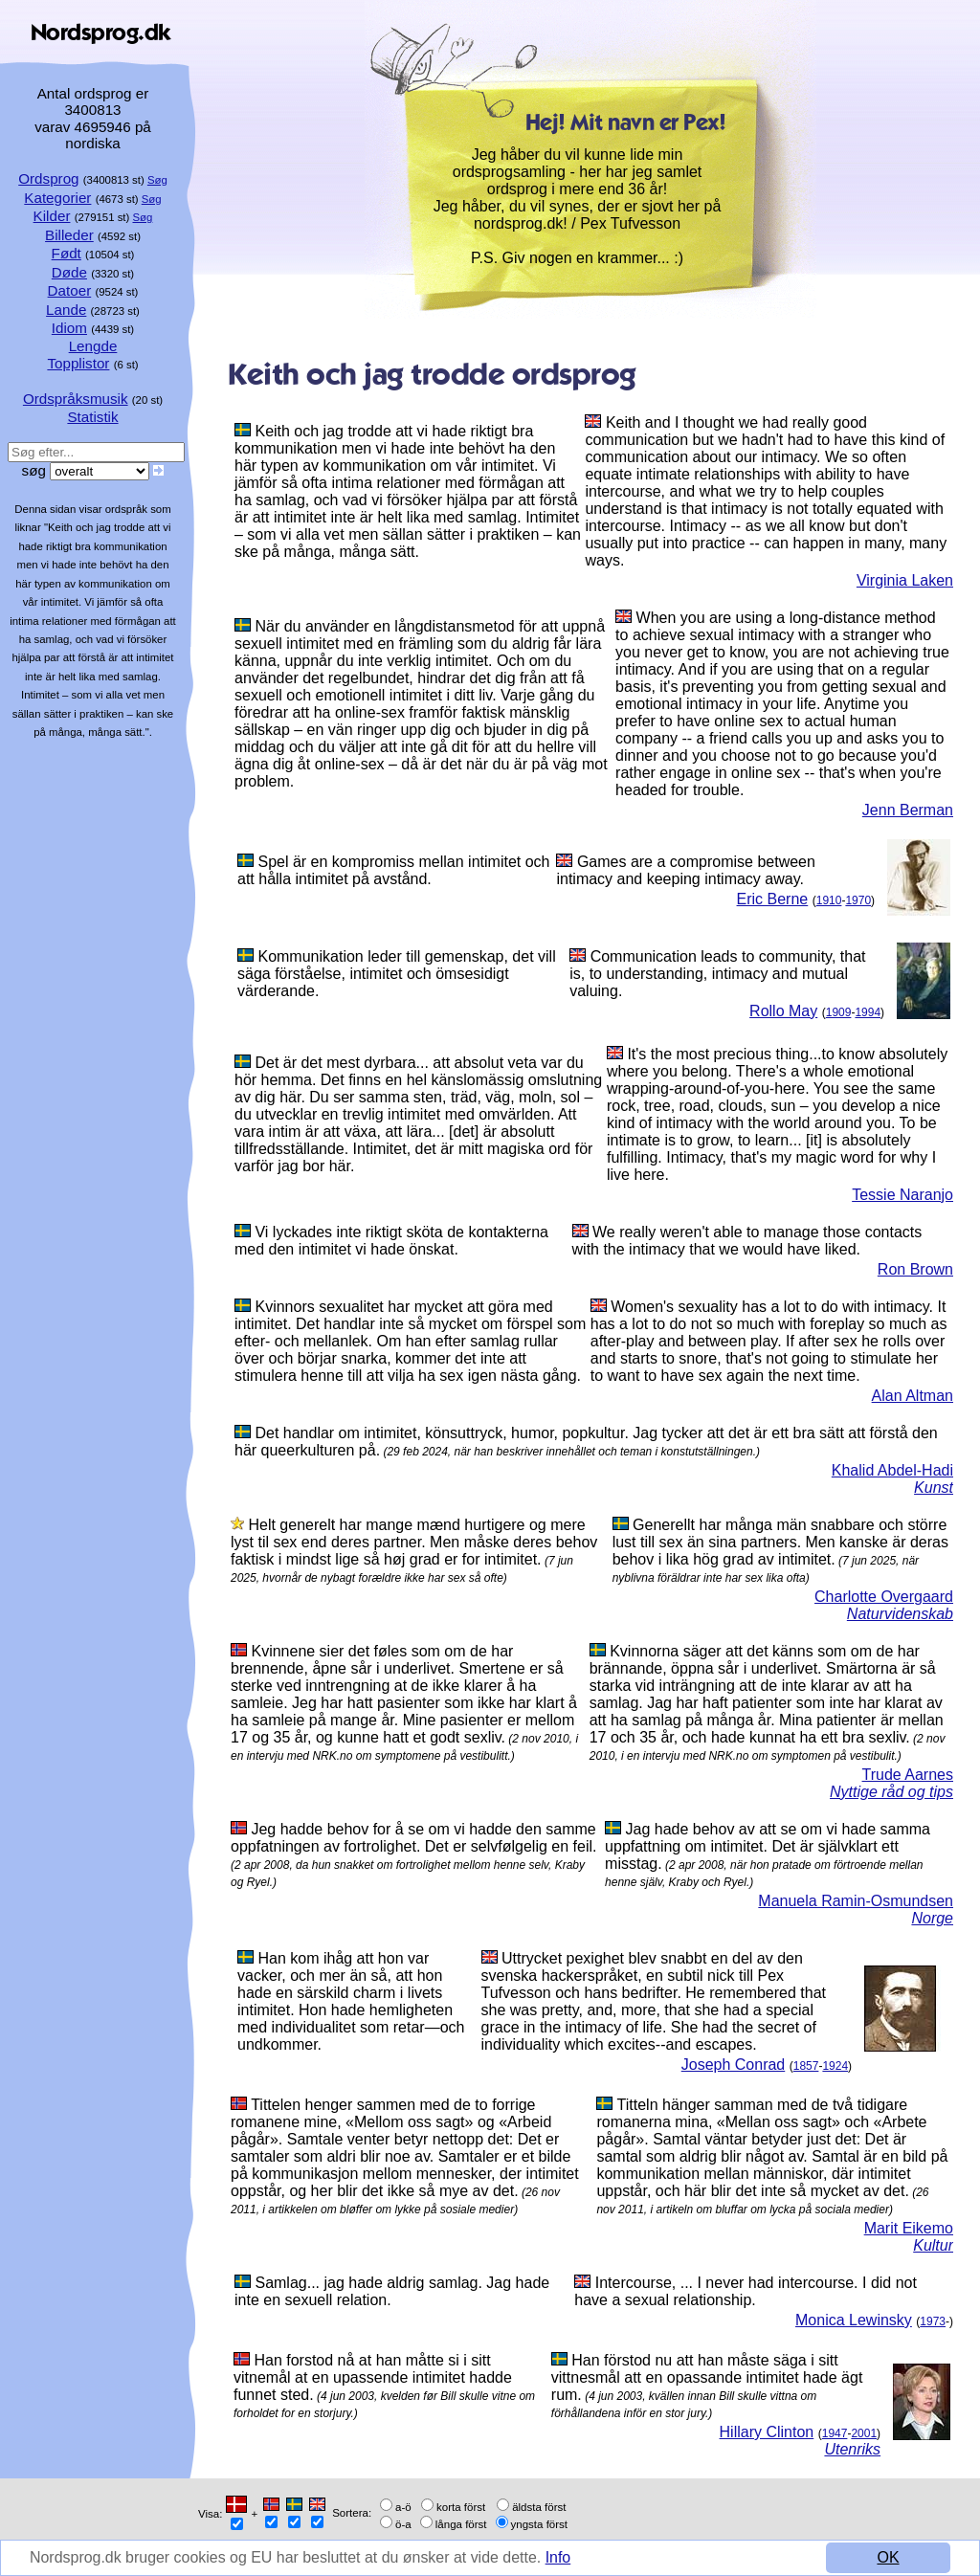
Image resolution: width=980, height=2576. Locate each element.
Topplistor (78, 363)
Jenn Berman (907, 810)
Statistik (92, 417)
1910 (829, 900)
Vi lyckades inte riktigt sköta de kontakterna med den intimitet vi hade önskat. (391, 1240)
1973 (933, 2321)
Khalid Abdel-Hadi (892, 1470)
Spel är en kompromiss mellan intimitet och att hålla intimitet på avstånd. (393, 870)
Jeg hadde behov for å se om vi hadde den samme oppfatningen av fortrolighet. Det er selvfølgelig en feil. (413, 1837)
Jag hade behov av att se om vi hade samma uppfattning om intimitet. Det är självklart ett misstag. (767, 1846)
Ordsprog (48, 178)
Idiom (69, 328)
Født (66, 253)
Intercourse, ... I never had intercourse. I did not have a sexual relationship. (745, 2291)
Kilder (52, 216)
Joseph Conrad (733, 2064)
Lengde (93, 346)
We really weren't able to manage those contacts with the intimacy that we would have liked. (747, 1240)
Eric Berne (773, 899)
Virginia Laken (905, 580)
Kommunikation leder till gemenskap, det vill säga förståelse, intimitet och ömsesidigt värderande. (396, 973)
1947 (835, 2433)
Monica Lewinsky (853, 2320)
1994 (867, 1012)
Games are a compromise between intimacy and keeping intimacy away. (685, 870)
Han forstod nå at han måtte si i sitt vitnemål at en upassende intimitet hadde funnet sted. (373, 2377)
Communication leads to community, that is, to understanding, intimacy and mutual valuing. (717, 973)
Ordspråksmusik (75, 398)
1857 (806, 2066)
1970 (858, 900)
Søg (157, 180)
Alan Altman (912, 1396)
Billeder (69, 235)
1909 (839, 1012)
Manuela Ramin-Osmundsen (855, 1901)
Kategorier (57, 197)
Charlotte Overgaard (883, 1596)
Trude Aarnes (907, 1774)
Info (560, 2557)
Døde (69, 272)
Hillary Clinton (767, 2432)
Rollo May (783, 1011)
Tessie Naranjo (902, 1195)
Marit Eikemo (908, 2228)
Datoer (70, 290)
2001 (864, 2433)
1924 (835, 2066)
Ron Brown (915, 1269)
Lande (66, 309)
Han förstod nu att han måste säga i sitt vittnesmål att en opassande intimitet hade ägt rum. (707, 2377)
